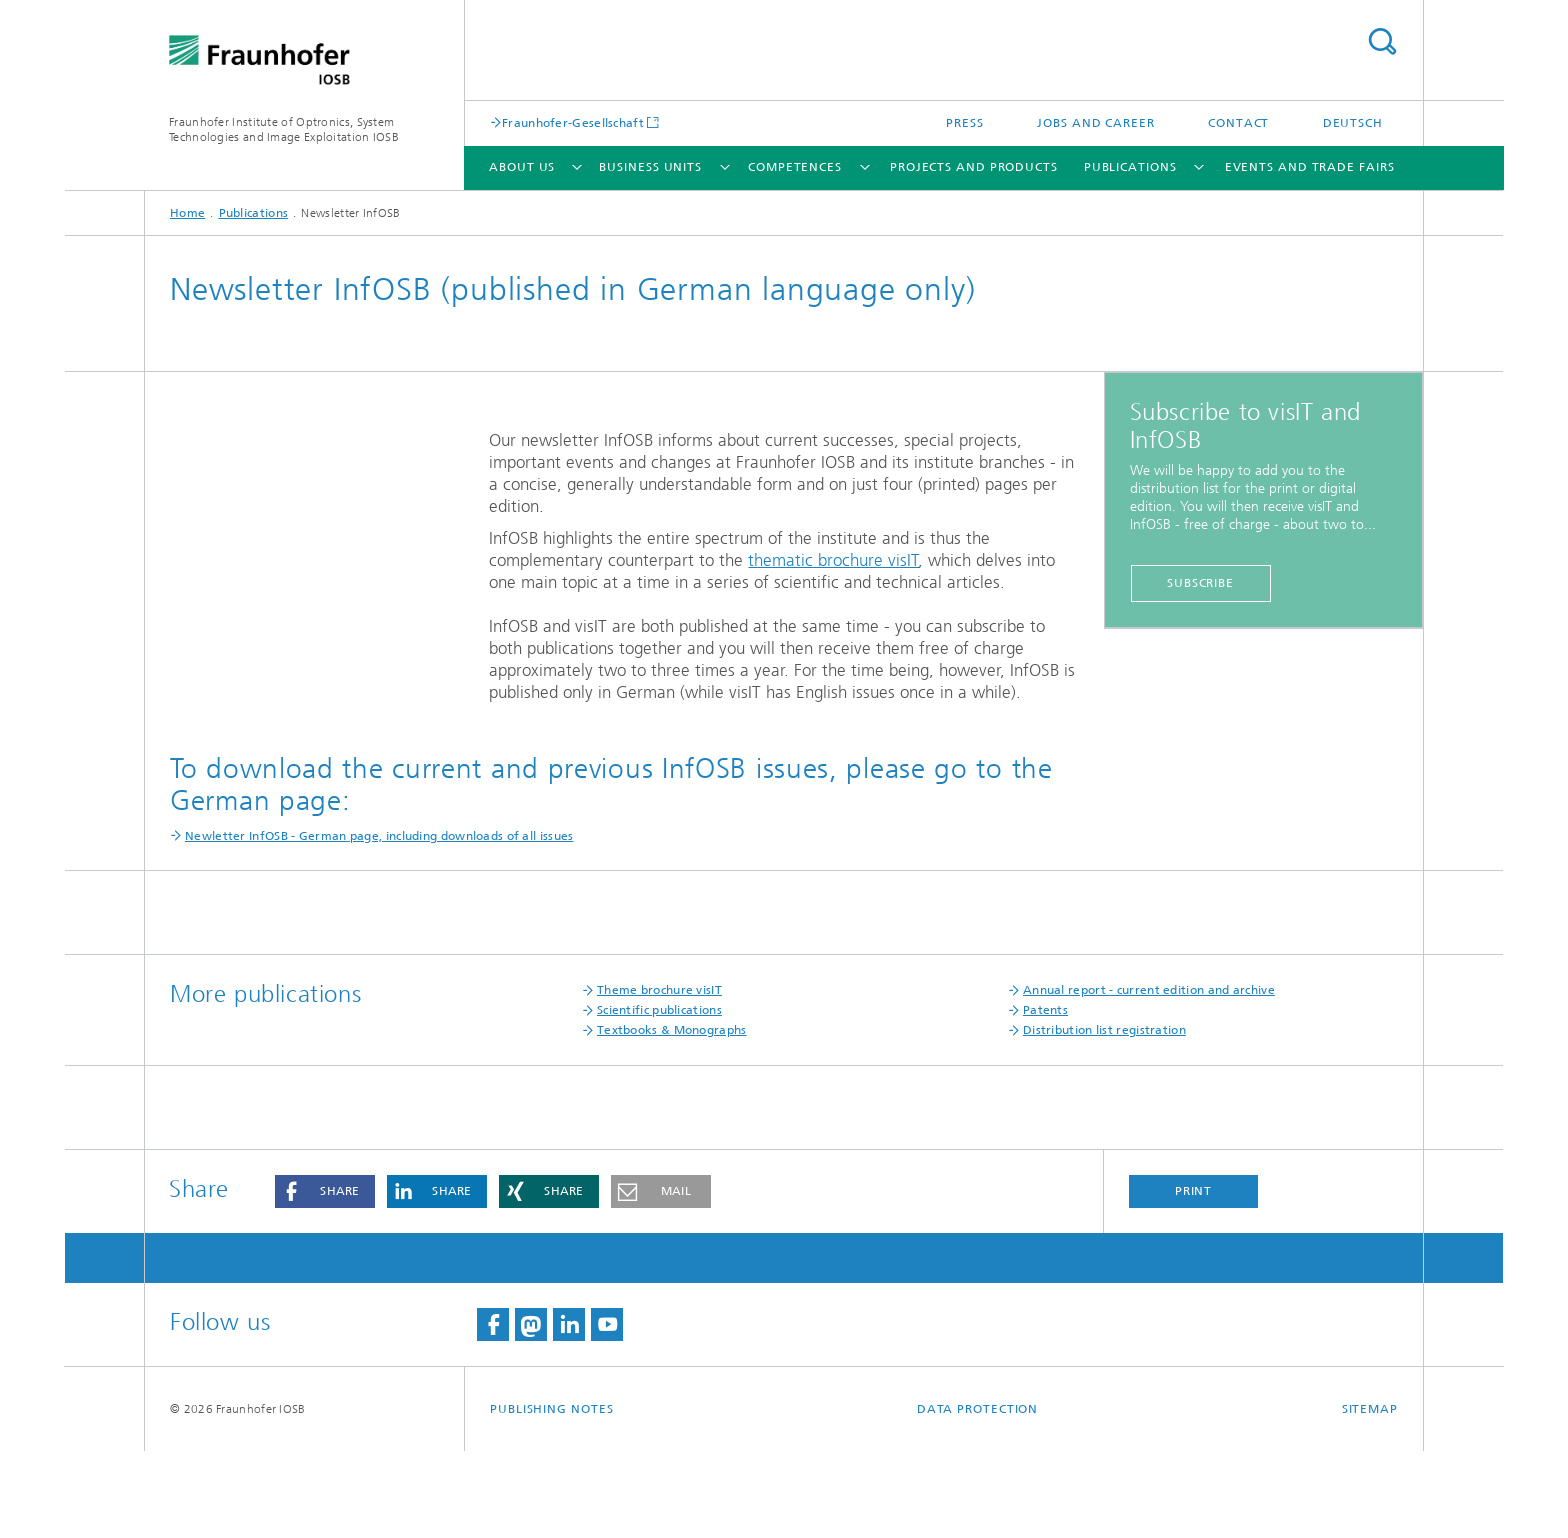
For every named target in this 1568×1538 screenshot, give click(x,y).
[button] (325, 1278)
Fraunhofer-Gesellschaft (573, 122)
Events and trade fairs (1310, 167)
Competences (795, 167)
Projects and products (974, 167)
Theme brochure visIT (659, 1077)
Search (1382, 41)
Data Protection (978, 1496)
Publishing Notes (551, 1496)
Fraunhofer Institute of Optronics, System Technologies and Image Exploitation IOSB (284, 129)
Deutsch (1353, 123)
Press (965, 123)
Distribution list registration (1104, 1117)
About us (522, 167)
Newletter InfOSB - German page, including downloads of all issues (379, 923)
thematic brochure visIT (833, 560)
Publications (1130, 167)
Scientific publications (659, 1097)
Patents (1045, 1097)
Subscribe (1200, 583)
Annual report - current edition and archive (1149, 1077)
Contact (1238, 123)
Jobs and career (1096, 123)
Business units (650, 167)
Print (1194, 1278)
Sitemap (1370, 1496)
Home (187, 213)
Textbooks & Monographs (672, 1117)
